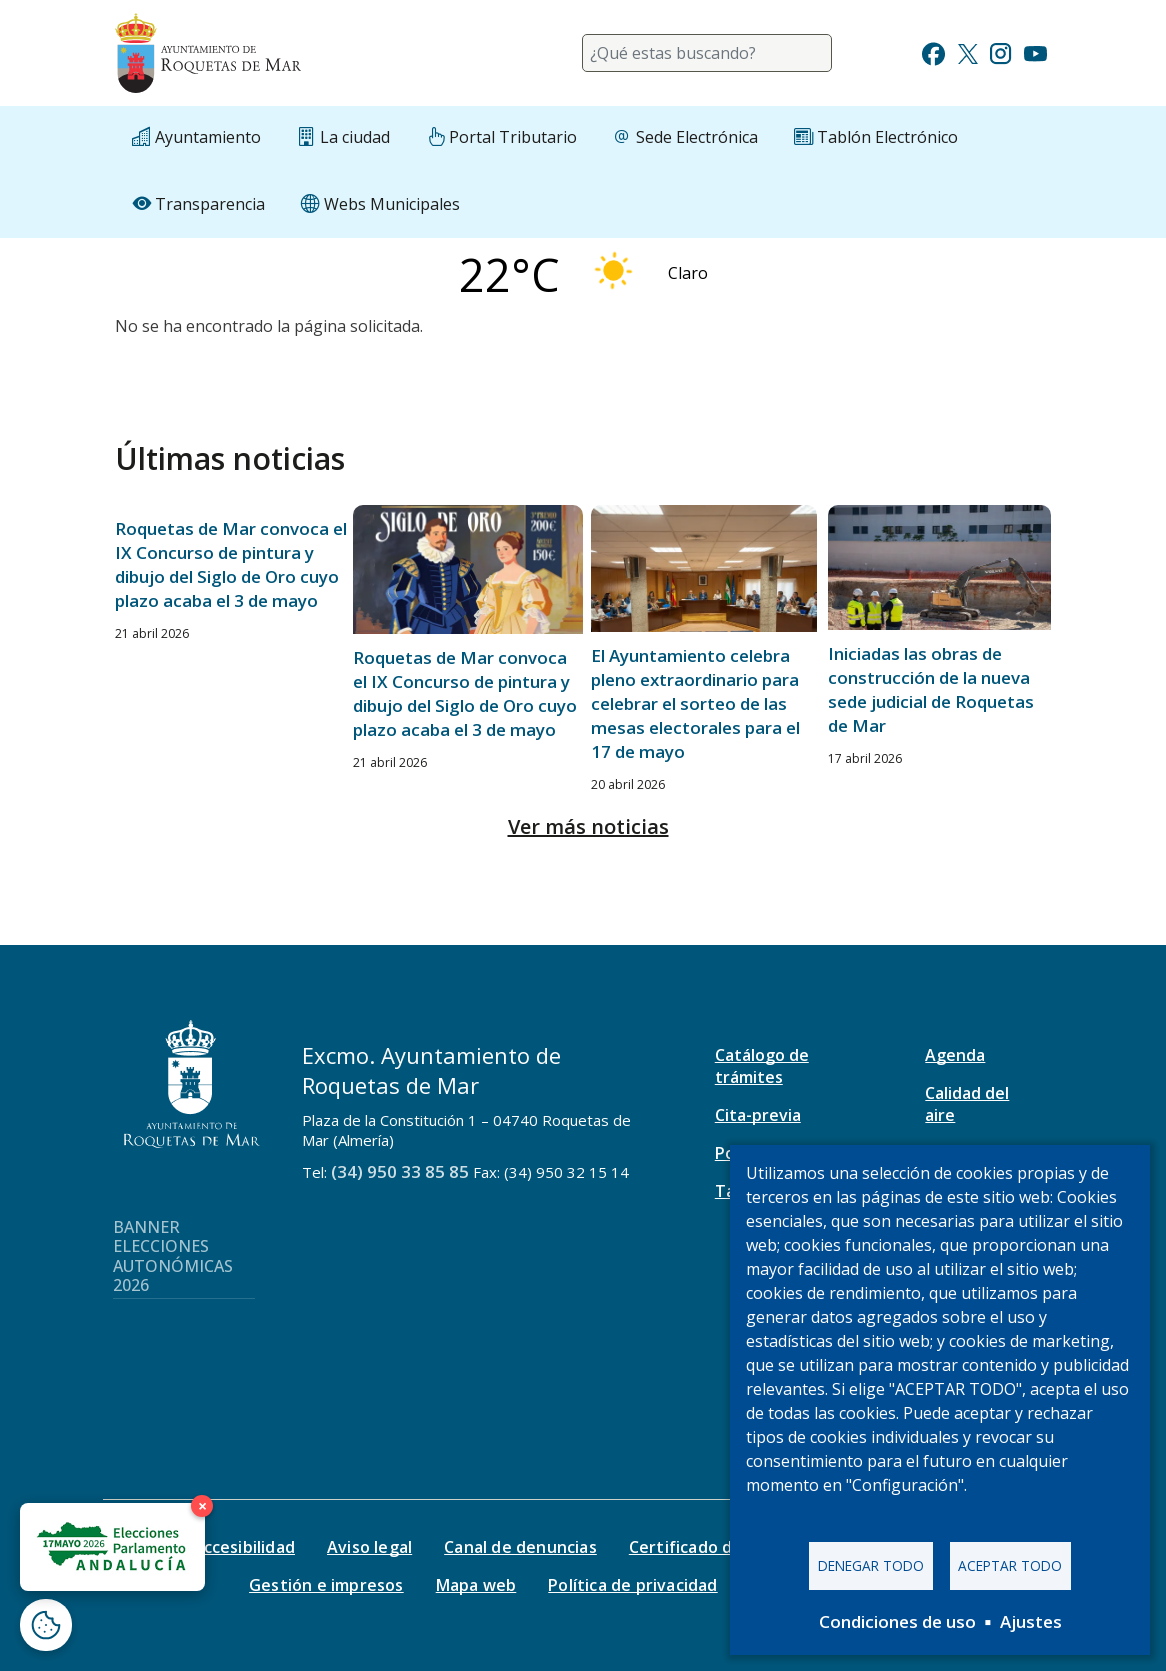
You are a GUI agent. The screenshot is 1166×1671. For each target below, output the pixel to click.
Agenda (955, 1055)
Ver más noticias (588, 826)
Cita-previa (758, 1115)
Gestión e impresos (326, 1585)
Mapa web (476, 1585)
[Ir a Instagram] (1000, 51)
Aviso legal (369, 1547)
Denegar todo (871, 1565)
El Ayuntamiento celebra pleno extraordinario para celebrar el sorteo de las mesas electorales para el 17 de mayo (695, 703)
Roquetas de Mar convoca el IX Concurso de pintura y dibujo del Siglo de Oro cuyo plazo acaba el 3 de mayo (231, 564)
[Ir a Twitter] (968, 51)
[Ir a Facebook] (933, 51)
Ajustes (1031, 1621)
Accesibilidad (243, 1547)
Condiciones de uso (897, 1621)
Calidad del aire (967, 1104)
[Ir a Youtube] (1035, 51)
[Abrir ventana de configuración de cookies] (46, 1625)
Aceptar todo (1010, 1565)
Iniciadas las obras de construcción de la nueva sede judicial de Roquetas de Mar (931, 689)
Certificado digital (701, 1547)
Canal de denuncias (520, 1547)
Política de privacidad (632, 1585)
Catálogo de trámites (762, 1066)
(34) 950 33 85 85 (400, 1171)
